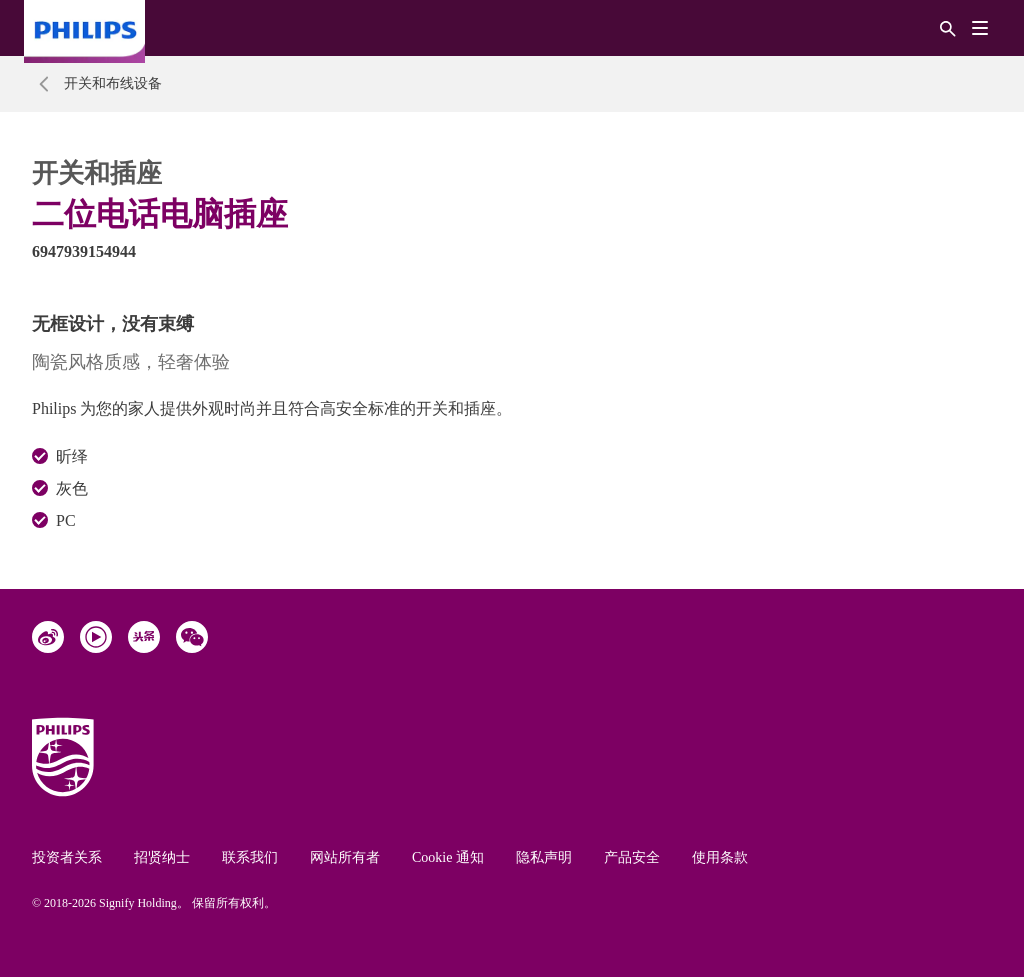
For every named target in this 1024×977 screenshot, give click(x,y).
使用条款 (720, 857)
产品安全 (632, 857)
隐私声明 (544, 857)
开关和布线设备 (113, 83)
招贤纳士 (162, 857)
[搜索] (948, 27)
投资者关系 (67, 857)
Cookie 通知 (448, 857)
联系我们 (250, 857)
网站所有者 (345, 857)
